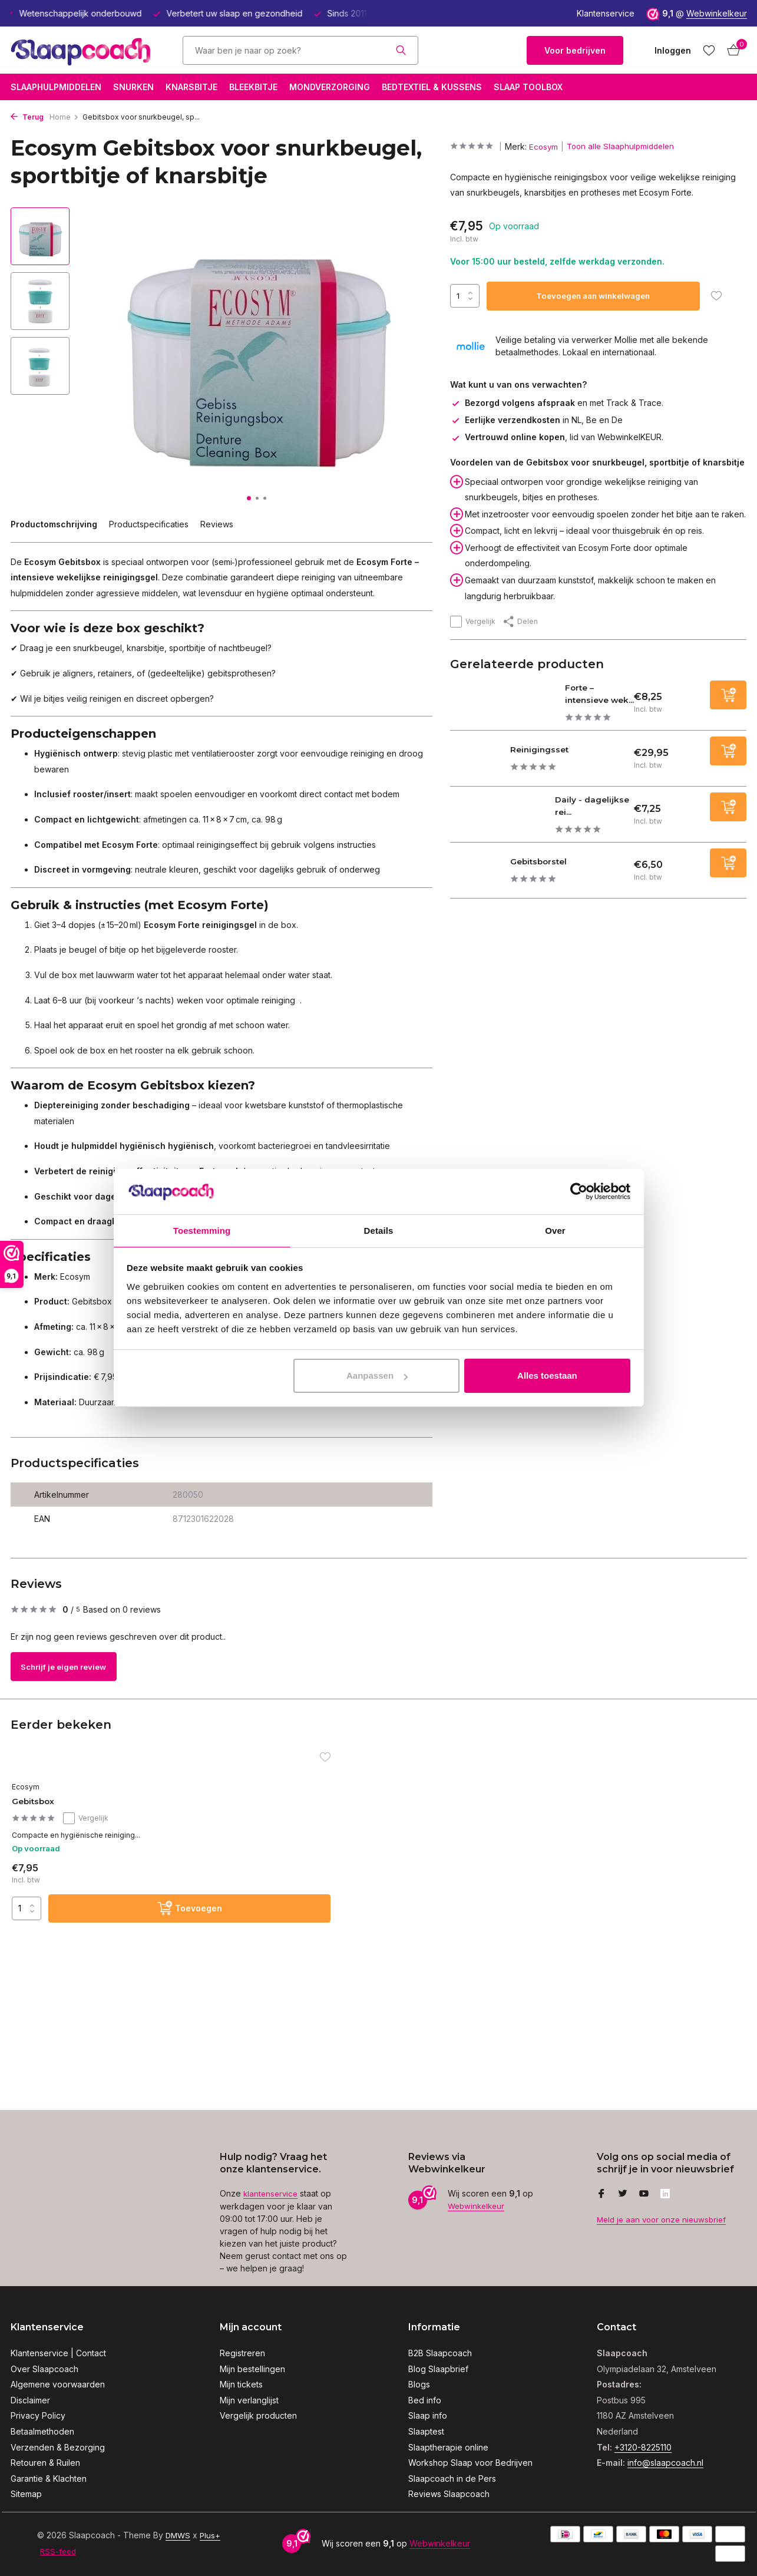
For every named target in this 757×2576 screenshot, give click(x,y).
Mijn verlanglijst (249, 2400)
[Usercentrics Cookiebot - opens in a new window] (578, 1191)
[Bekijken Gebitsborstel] (480, 880)
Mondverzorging (329, 87)
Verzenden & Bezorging (58, 2447)
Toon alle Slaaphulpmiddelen (627, 146)
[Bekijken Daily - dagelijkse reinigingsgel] (498, 824)
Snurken (133, 87)
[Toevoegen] (728, 699)
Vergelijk (472, 621)
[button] (248, 498)
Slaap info (427, 2415)
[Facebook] (601, 2195)
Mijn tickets (241, 2384)
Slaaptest (426, 2431)
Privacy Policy (38, 2415)
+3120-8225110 (643, 2447)
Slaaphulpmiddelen (56, 87)
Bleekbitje (253, 87)
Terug (27, 117)
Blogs (419, 2384)
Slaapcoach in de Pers (452, 2478)
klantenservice (271, 2194)
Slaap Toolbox (528, 87)
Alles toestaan (547, 1376)
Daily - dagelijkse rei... (592, 815)
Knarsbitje (191, 87)
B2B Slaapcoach (440, 2353)
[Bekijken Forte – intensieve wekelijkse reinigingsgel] (502, 707)
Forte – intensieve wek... (588, 698)
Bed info (424, 2400)
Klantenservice (605, 13)
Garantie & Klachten (49, 2478)
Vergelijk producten (258, 2415)
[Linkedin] (665, 2195)
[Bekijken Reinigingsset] (480, 768)
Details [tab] (379, 1230)
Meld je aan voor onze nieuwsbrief (665, 2220)
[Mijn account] (672, 50)
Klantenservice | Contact (58, 2353)
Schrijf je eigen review (75, 1667)
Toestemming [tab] (202, 1230)
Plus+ (212, 2535)
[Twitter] (622, 2195)
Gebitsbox (44, 1802)
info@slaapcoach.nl (665, 2463)
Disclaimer (30, 2400)
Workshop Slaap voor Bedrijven (470, 2463)
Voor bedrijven (575, 50)
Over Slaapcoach (44, 2369)
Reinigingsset (553, 759)
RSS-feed (59, 2551)
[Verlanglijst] (709, 50)
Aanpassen (377, 1376)
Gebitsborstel (553, 871)
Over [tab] (555, 1230)
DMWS (179, 2535)
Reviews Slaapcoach (449, 2494)
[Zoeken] (300, 50)
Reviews (216, 524)
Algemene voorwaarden (58, 2384)
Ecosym (547, 146)
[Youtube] (644, 2195)
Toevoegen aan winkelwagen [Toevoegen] (594, 295)
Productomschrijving (54, 524)
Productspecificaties (149, 524)
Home (64, 117)
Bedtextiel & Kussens (432, 87)
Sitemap (26, 2494)
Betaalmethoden (42, 2431)
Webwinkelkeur (716, 13)
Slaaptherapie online (448, 2447)
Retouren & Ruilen (45, 2463)
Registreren (242, 2353)
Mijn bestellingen (252, 2369)
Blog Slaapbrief (438, 2369)
